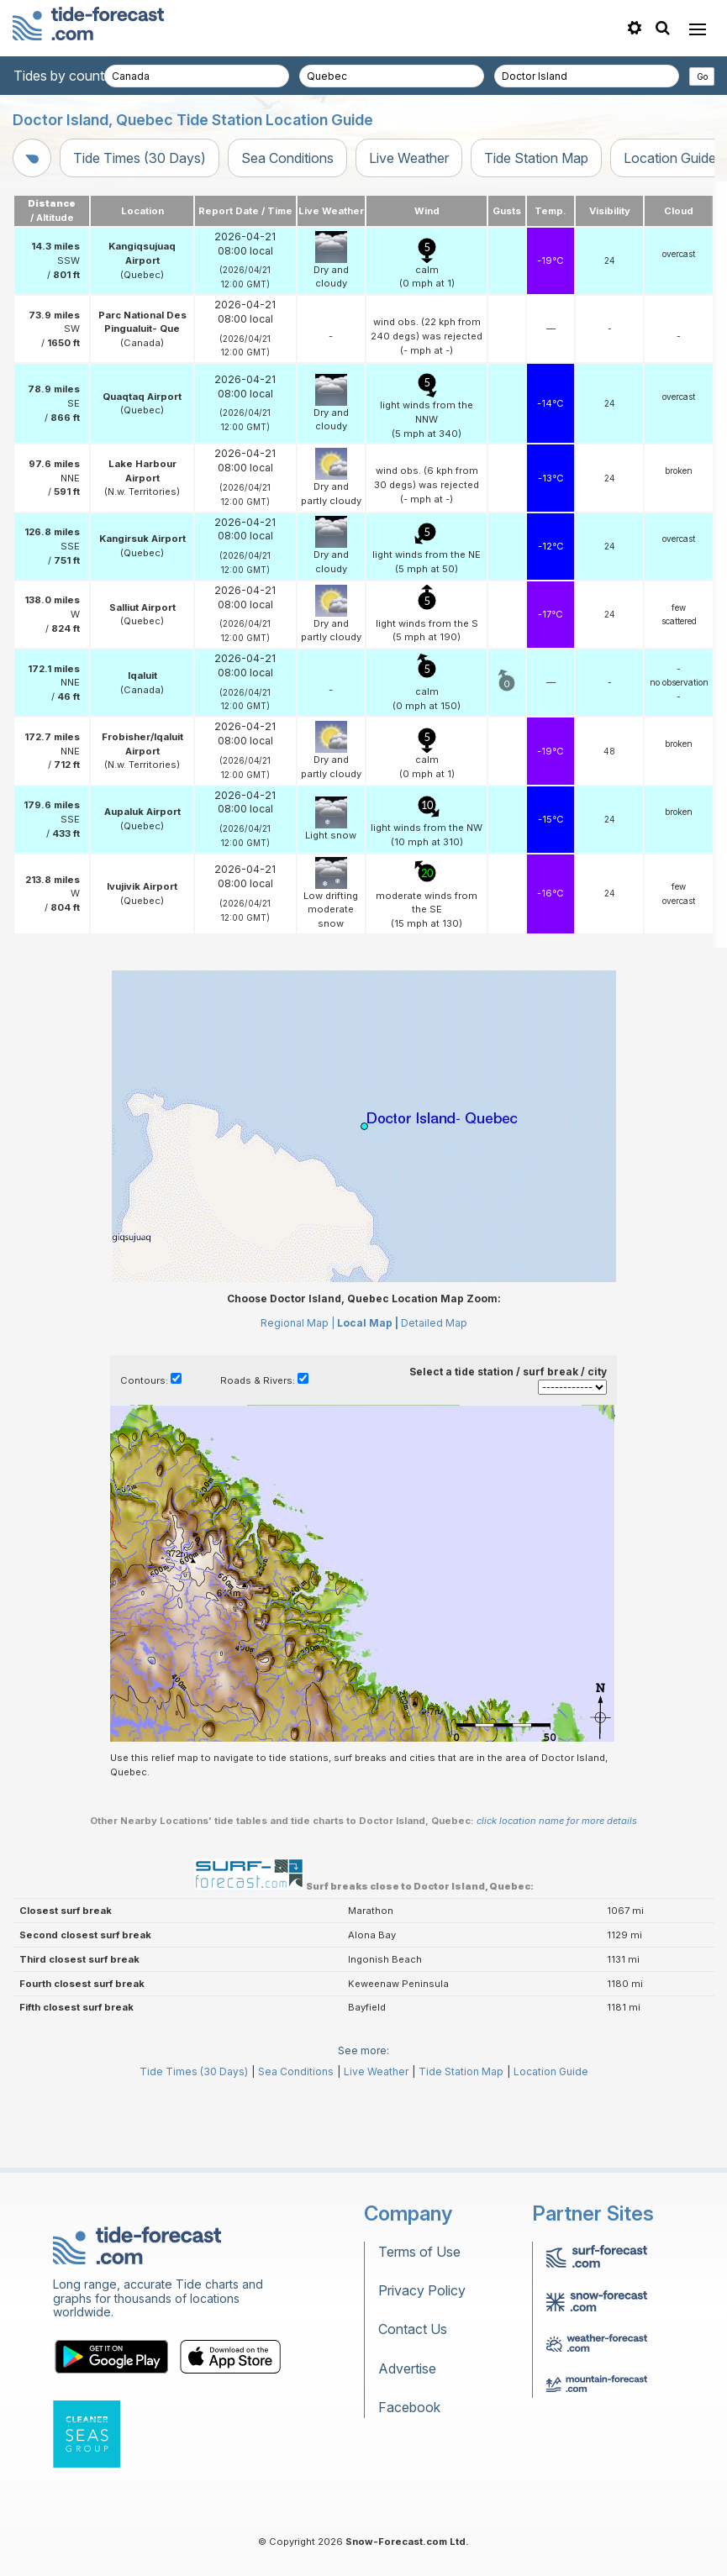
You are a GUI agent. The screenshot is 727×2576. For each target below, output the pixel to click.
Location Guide (551, 2071)
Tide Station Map (536, 158)
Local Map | (367, 1323)
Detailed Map (434, 1323)
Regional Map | (298, 1323)
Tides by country (64, 75)
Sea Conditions (287, 158)
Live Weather (409, 158)
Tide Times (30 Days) (139, 158)
